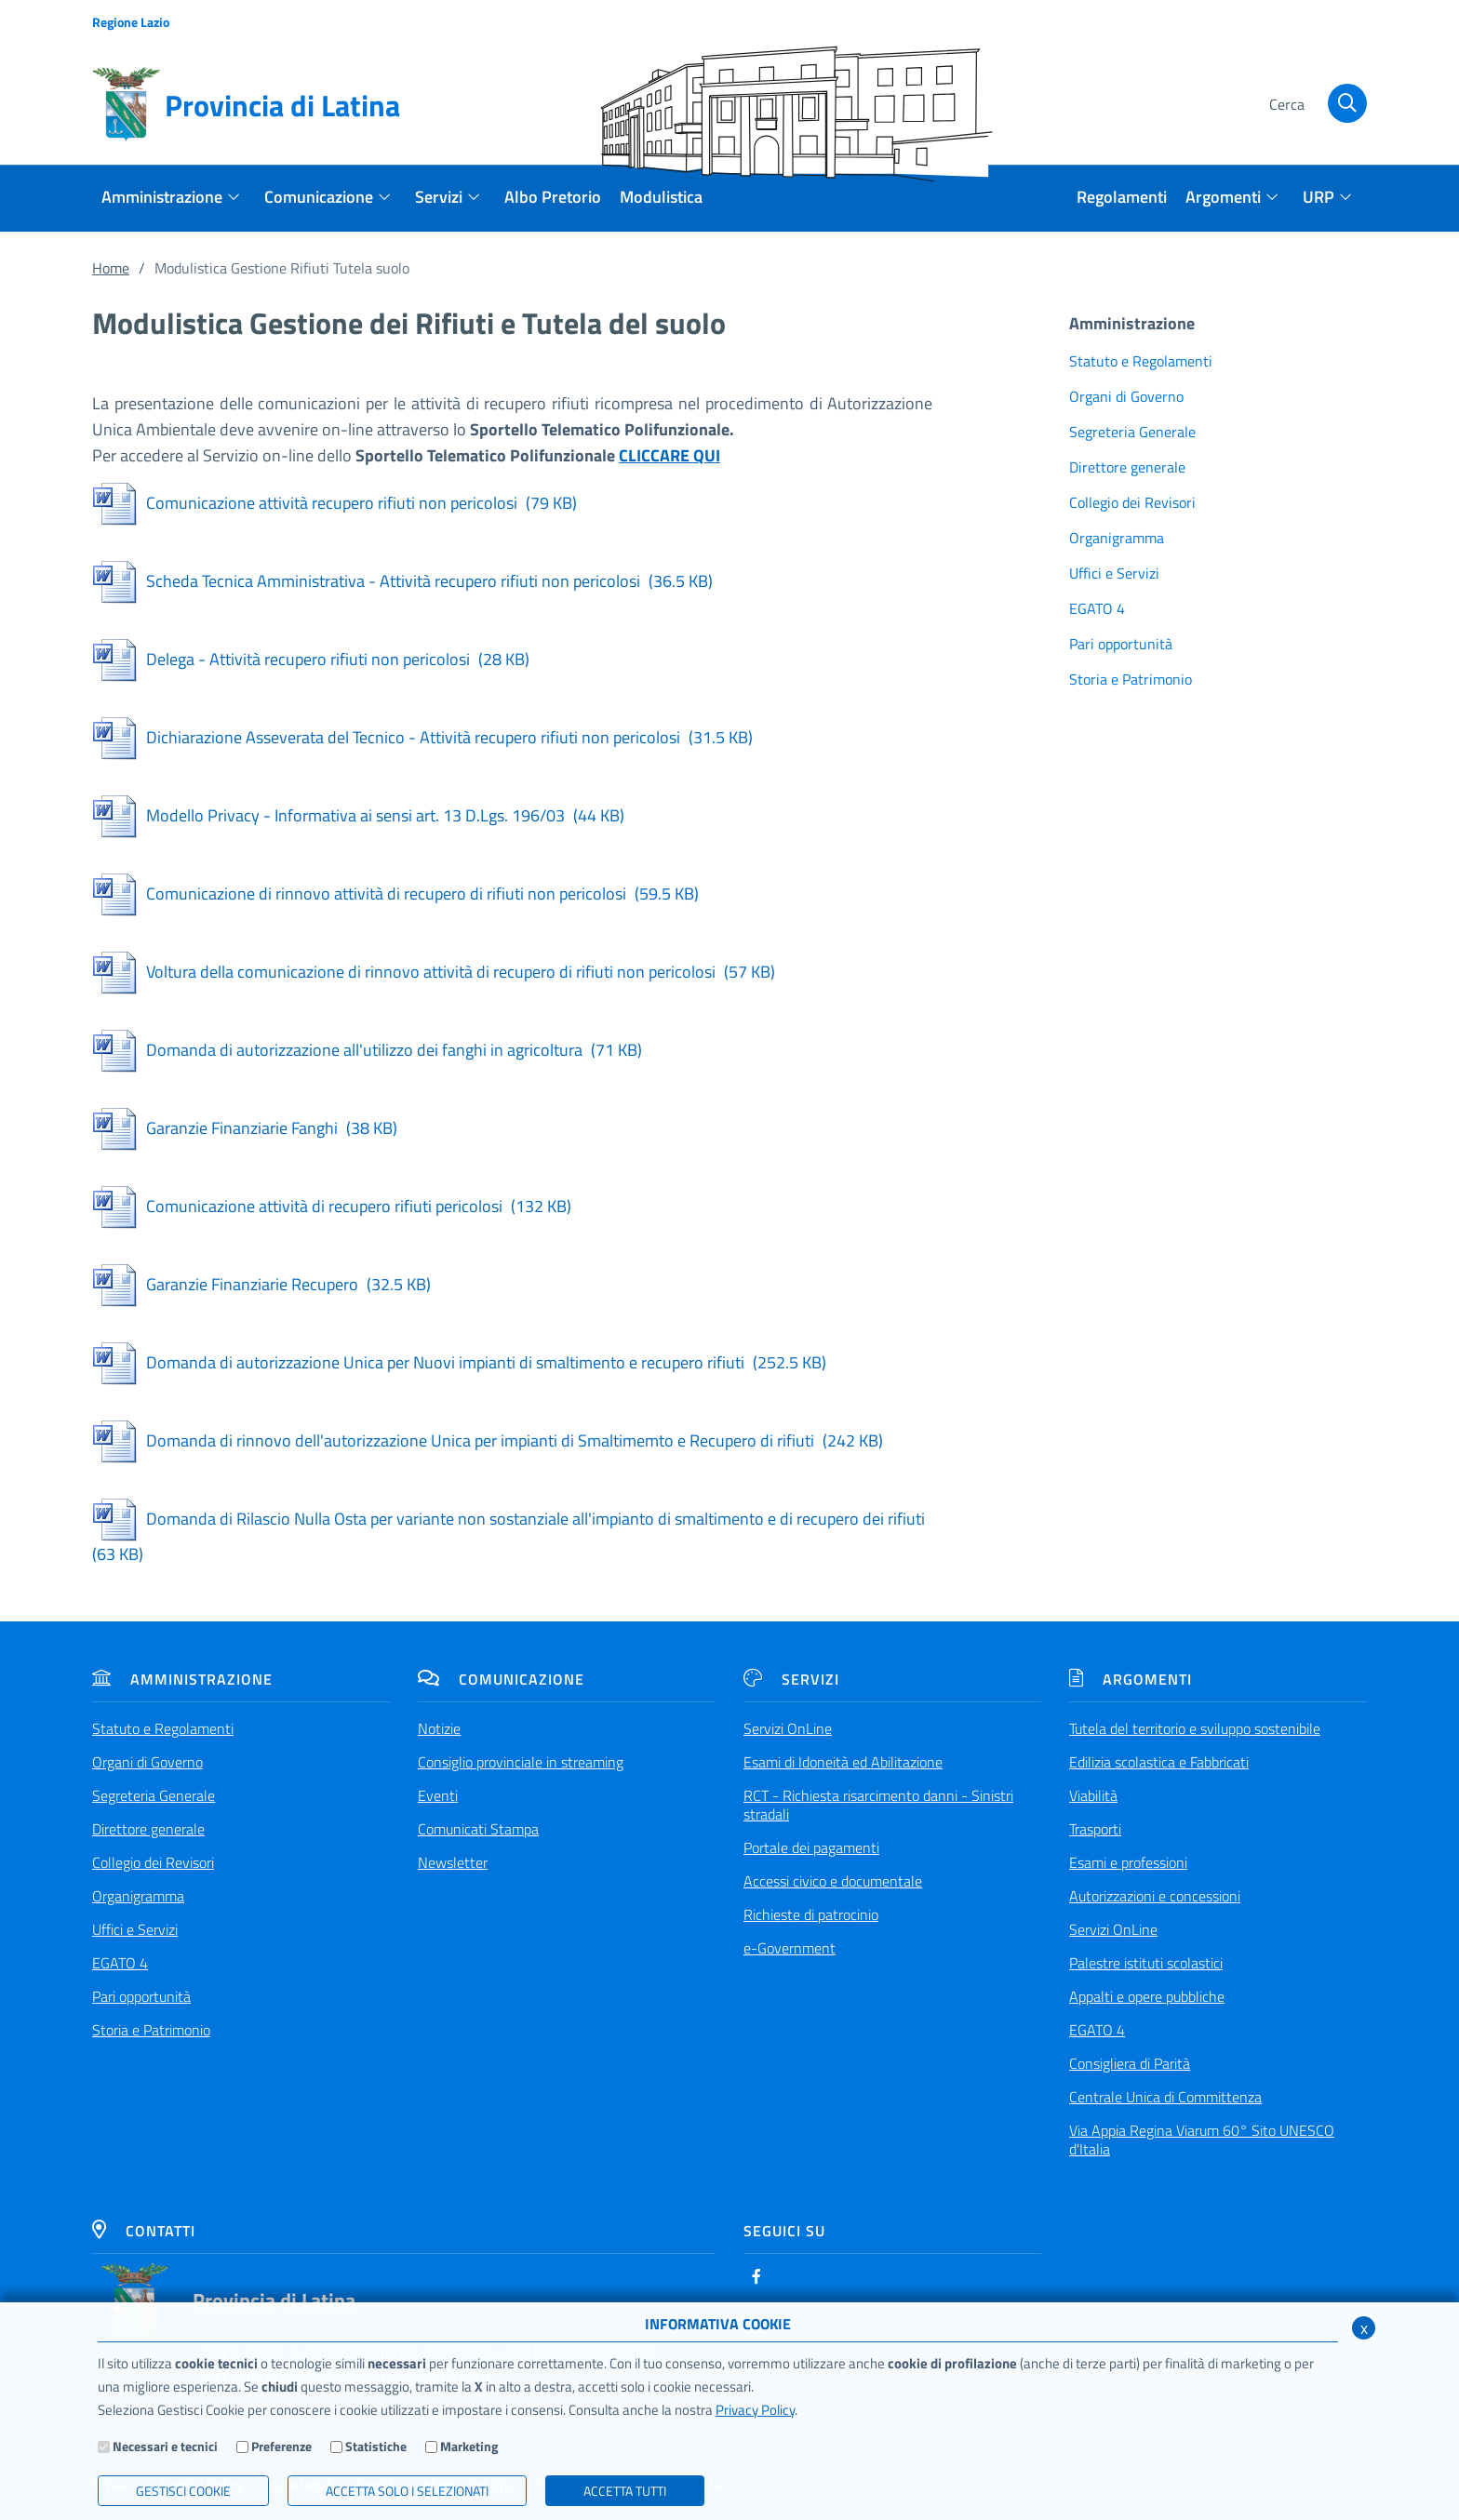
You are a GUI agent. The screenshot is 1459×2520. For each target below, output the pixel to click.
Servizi (791, 1679)
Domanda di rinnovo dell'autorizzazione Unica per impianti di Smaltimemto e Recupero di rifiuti (487, 1440)
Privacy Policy (755, 2409)
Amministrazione (182, 1679)
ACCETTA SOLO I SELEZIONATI (407, 2490)
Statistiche (376, 2446)
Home (110, 268)
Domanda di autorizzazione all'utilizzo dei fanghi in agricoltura (367, 1049)
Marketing (469, 2446)
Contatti (143, 2231)
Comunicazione (501, 1679)
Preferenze (281, 2446)
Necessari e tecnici (165, 2446)
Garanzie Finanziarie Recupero (261, 1284)
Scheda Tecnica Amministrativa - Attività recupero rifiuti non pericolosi (402, 580)
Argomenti (1130, 1679)
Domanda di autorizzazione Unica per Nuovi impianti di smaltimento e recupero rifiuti (459, 1362)
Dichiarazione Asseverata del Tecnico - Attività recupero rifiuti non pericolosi (422, 737)
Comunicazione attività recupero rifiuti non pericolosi (334, 502)
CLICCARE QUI (669, 455)
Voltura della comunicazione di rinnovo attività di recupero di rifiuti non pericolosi (433, 971)
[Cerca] (1315, 105)
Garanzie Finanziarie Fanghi (244, 1127)
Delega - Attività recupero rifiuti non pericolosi (310, 659)
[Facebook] (756, 2276)
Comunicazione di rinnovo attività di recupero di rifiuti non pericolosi (395, 893)
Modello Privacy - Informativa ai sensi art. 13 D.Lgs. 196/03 (358, 815)
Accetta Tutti (624, 2490)
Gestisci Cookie (183, 2490)
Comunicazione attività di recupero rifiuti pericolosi (331, 1206)
